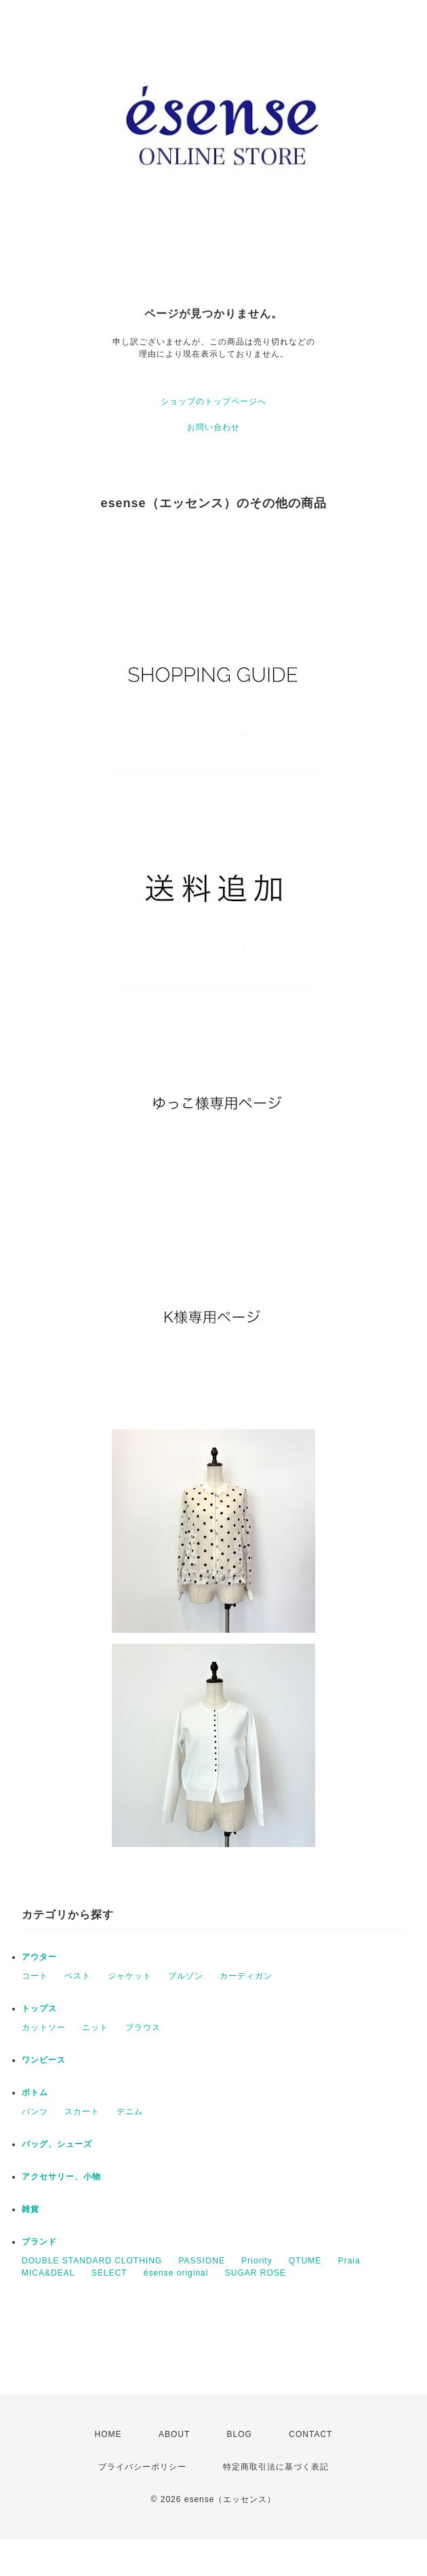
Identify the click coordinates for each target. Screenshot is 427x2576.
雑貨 (30, 2209)
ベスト (77, 1976)
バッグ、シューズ (57, 2144)
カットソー (44, 2027)
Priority (256, 2260)
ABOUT (174, 2434)
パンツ (35, 2111)
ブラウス (143, 2027)
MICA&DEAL (48, 2273)
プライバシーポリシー (142, 2467)
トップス (39, 2008)
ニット (95, 2027)
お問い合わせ (213, 427)
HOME (108, 2434)
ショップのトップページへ (213, 401)
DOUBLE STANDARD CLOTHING (92, 2260)
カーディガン (246, 1976)
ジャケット (130, 1976)
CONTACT (310, 2434)
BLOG (239, 2434)
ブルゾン (185, 1976)
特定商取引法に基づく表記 (276, 2467)
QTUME (305, 2260)
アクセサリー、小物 (61, 2176)
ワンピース (44, 2060)
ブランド (39, 2241)
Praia (349, 2260)
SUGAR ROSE (255, 2273)
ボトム (35, 2092)
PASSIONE (201, 2260)
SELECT (109, 2273)
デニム (130, 2111)
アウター (39, 1957)
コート (35, 1976)
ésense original (176, 2273)
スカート (82, 2111)
